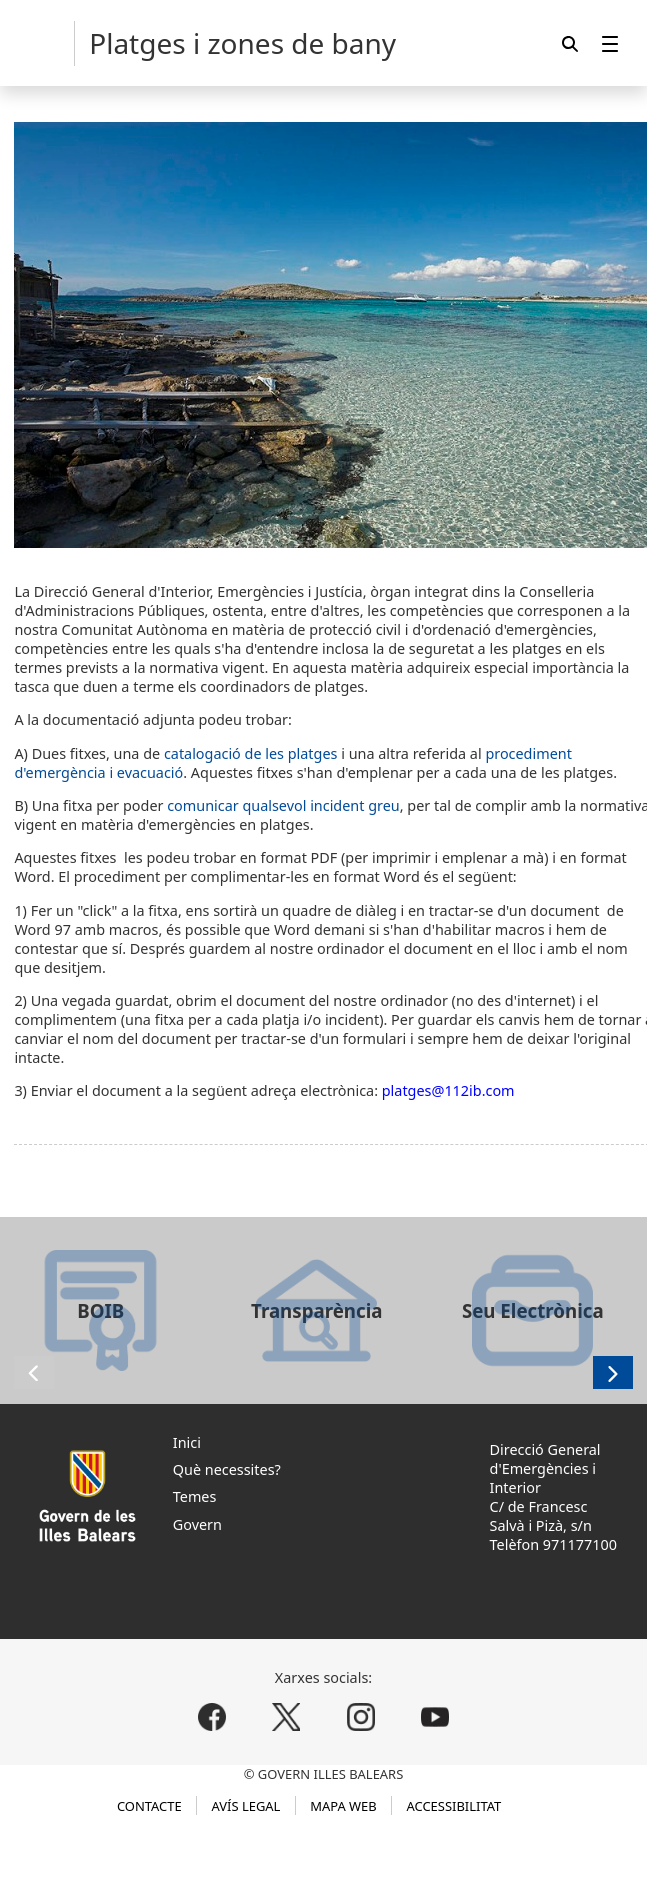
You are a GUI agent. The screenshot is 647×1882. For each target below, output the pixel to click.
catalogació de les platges (251, 753)
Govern (197, 1524)
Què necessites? (227, 1469)
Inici (187, 1442)
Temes (195, 1496)
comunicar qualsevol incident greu (283, 805)
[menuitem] (610, 43)
